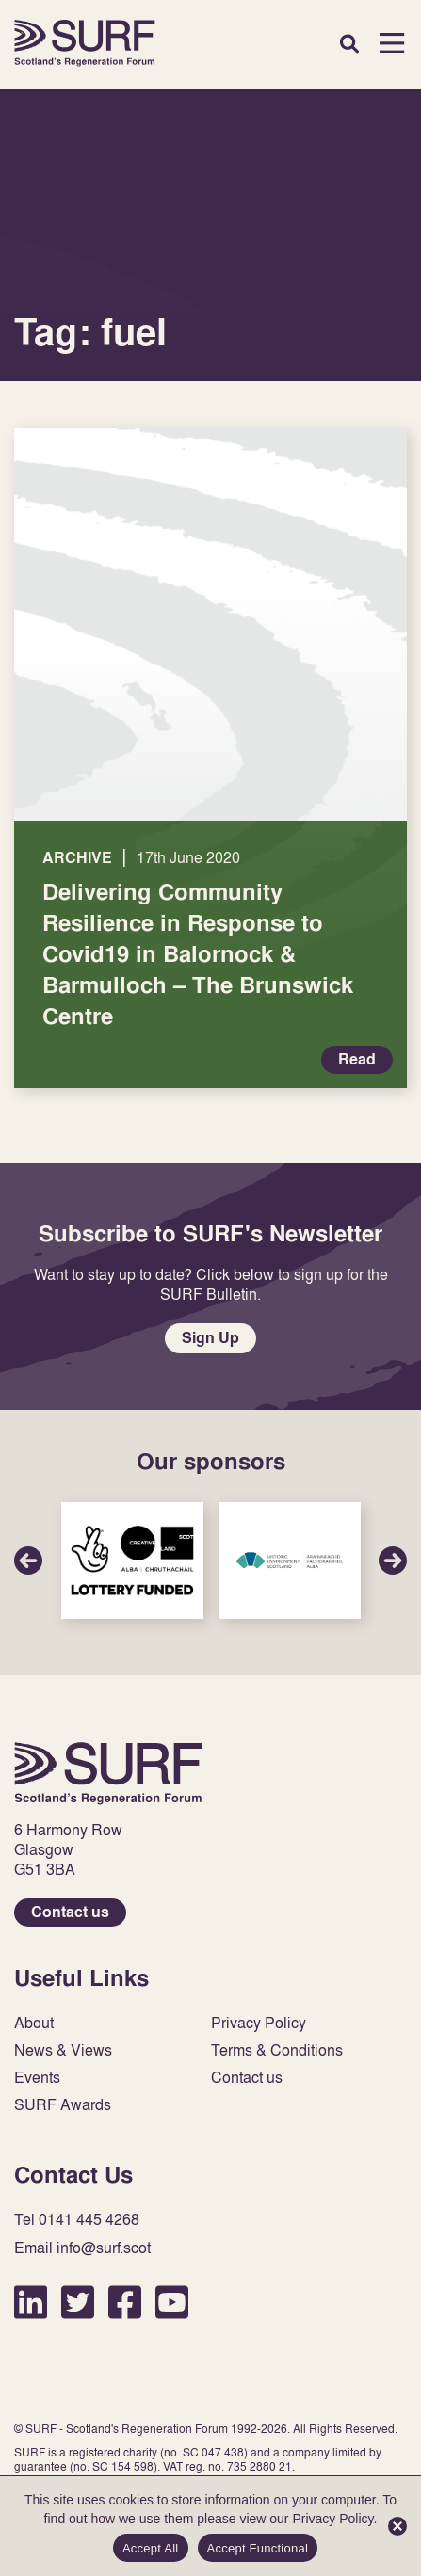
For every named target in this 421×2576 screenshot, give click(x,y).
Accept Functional (258, 2548)
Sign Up (210, 1338)
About (34, 2023)
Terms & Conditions (277, 2050)
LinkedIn (30, 2301)
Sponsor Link (132, 1560)
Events (37, 2078)
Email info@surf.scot (82, 2248)
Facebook (124, 2301)
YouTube (171, 2301)
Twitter (77, 2301)
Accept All (150, 2548)
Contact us (70, 1912)
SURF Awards (62, 2105)
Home (84, 43)
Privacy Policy (258, 2023)
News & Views (63, 2050)
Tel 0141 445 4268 (76, 2220)
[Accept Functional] (397, 2526)
